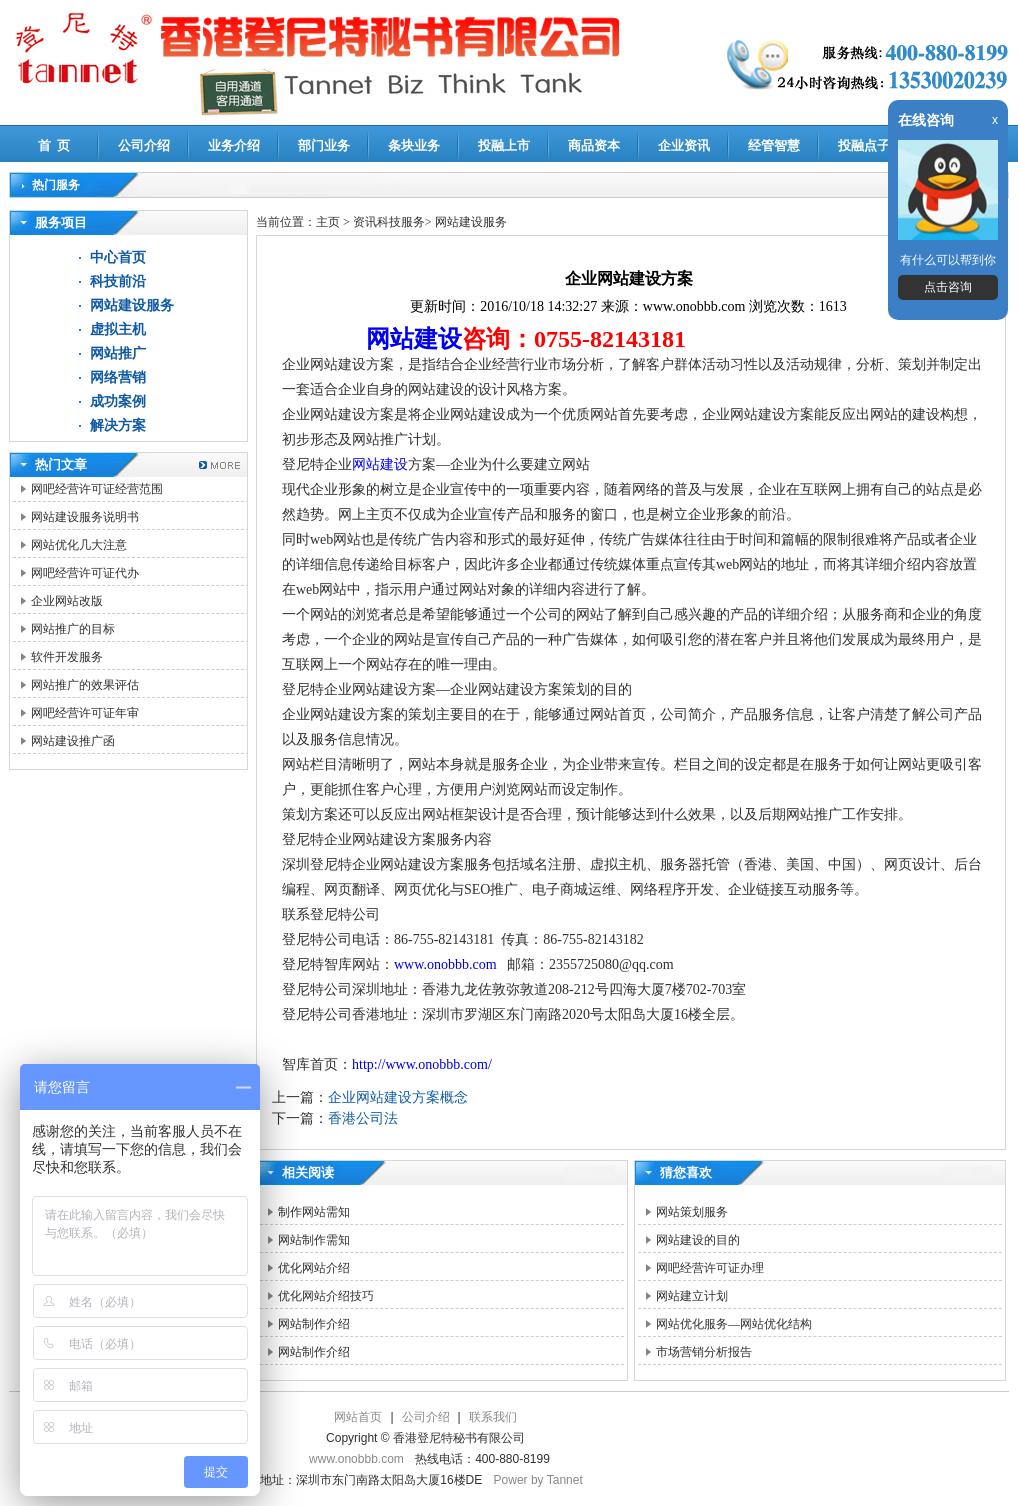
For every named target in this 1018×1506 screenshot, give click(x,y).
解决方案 (118, 425)
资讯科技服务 (389, 222)
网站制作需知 (314, 1240)
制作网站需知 (314, 1212)
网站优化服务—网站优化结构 (734, 1324)
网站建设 (414, 339)
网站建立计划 (692, 1296)
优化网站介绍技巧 (326, 1296)
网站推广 (118, 353)
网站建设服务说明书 (85, 517)
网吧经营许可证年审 (85, 713)
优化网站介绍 (314, 1268)
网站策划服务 (692, 1212)
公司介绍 (144, 145)
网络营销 (118, 377)
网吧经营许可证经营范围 (97, 489)
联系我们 (493, 1417)
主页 (328, 222)
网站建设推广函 (73, 741)
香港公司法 (363, 1118)
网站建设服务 (132, 305)
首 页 (54, 145)
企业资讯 (684, 145)
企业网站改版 (67, 601)
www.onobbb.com (445, 964)
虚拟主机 (118, 329)
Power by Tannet (538, 1480)
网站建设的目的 (698, 1240)
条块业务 (414, 145)
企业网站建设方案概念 (398, 1097)
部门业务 (324, 145)
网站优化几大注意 (79, 545)
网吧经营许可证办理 (710, 1268)
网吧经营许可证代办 (85, 573)
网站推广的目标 (73, 629)
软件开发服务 (67, 657)
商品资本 (594, 145)
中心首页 (118, 257)
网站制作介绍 (314, 1324)
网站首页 (358, 1417)
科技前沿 (118, 281)
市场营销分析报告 (704, 1352)
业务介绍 (234, 145)
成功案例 (118, 401)
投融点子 (864, 145)
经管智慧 (774, 145)
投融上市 (504, 145)
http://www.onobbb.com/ (422, 1064)
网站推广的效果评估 (85, 685)
